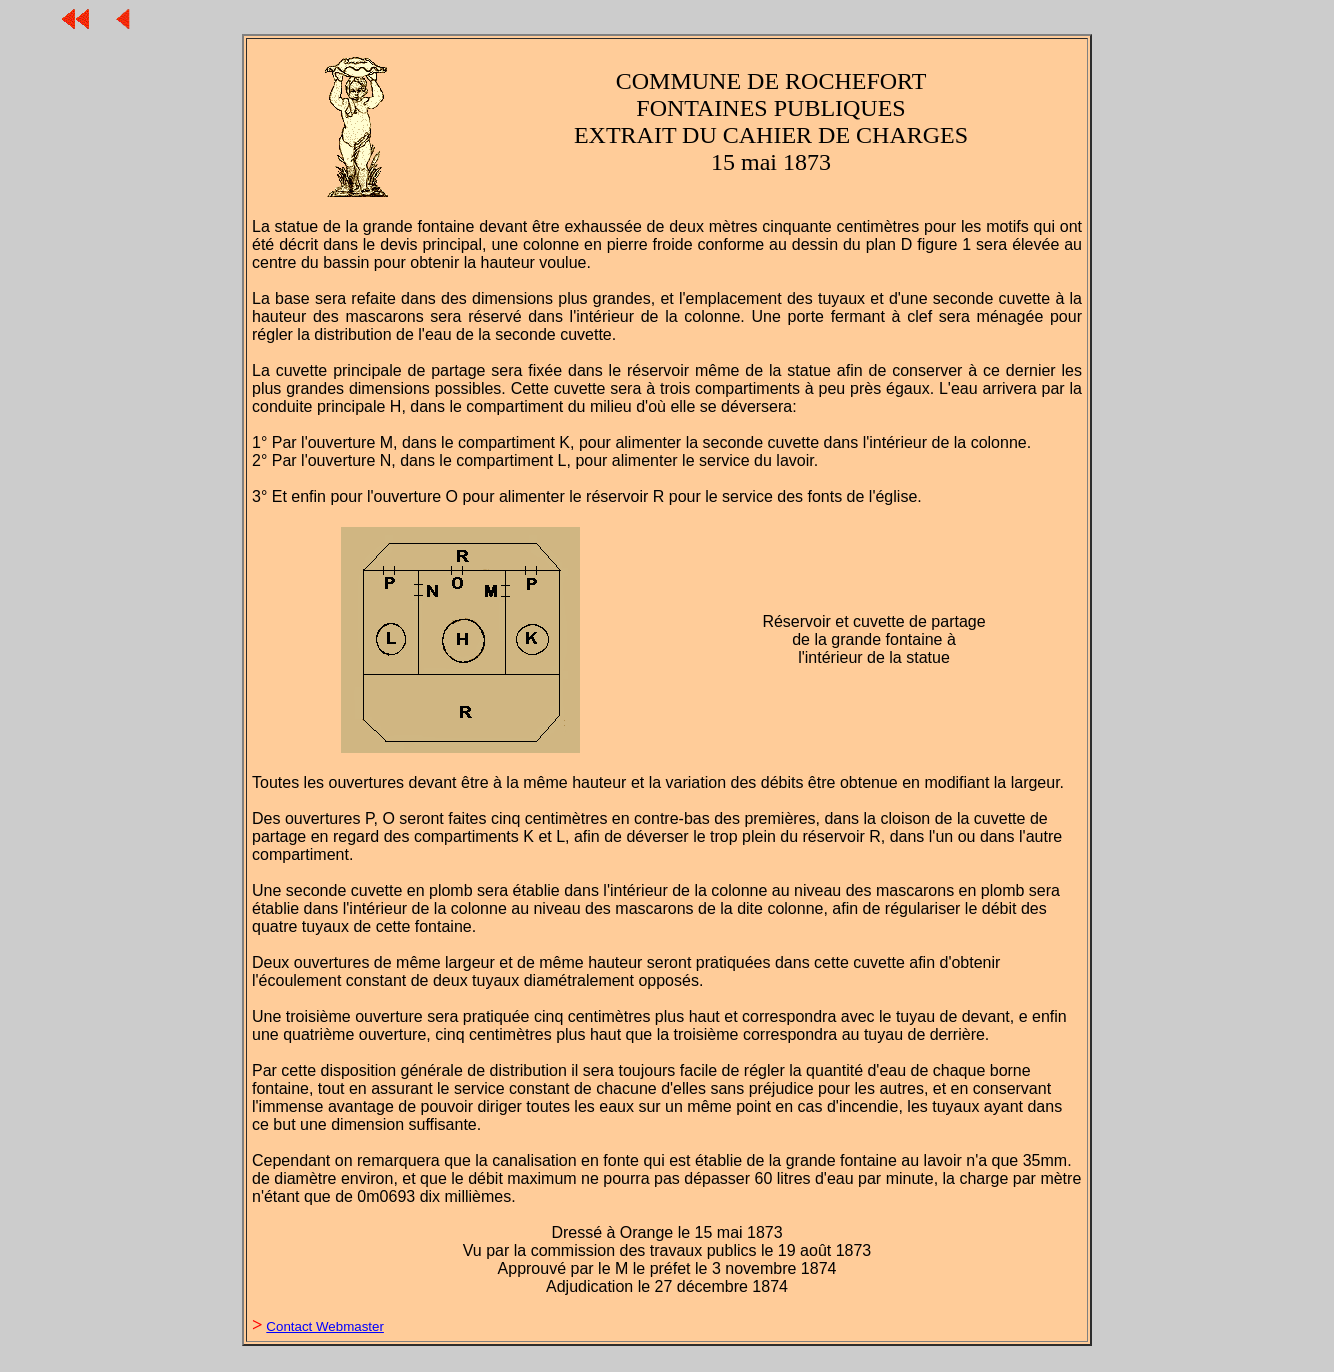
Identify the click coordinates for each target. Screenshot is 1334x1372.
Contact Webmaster (325, 1326)
